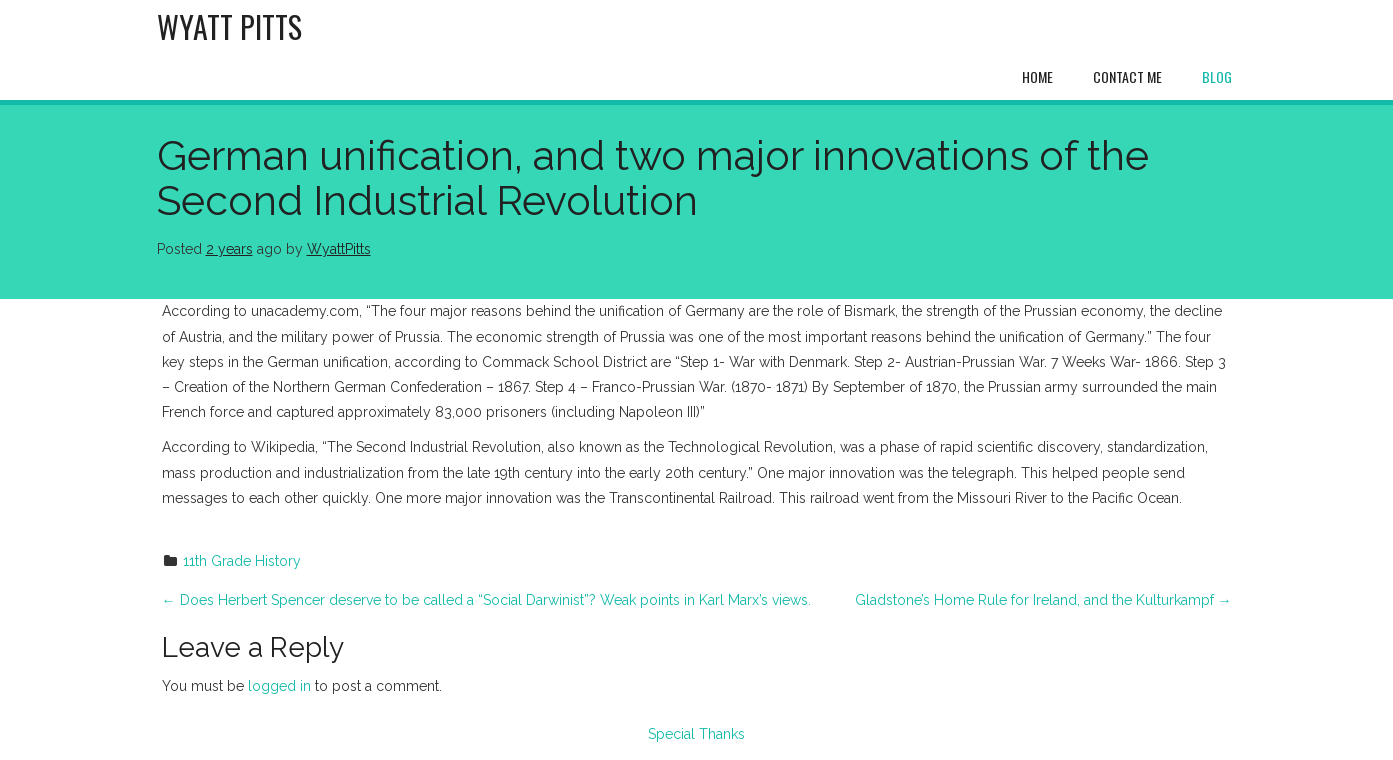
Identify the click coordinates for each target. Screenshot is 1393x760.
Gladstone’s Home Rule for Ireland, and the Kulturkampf (1043, 600)
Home (1037, 76)
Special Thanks (696, 734)
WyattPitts (339, 249)
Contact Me (1127, 76)
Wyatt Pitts (229, 26)
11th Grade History (242, 561)
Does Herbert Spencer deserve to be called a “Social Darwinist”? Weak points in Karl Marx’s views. (486, 600)
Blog (1217, 76)
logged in (279, 686)
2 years (229, 249)
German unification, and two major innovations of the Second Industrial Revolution (653, 178)
